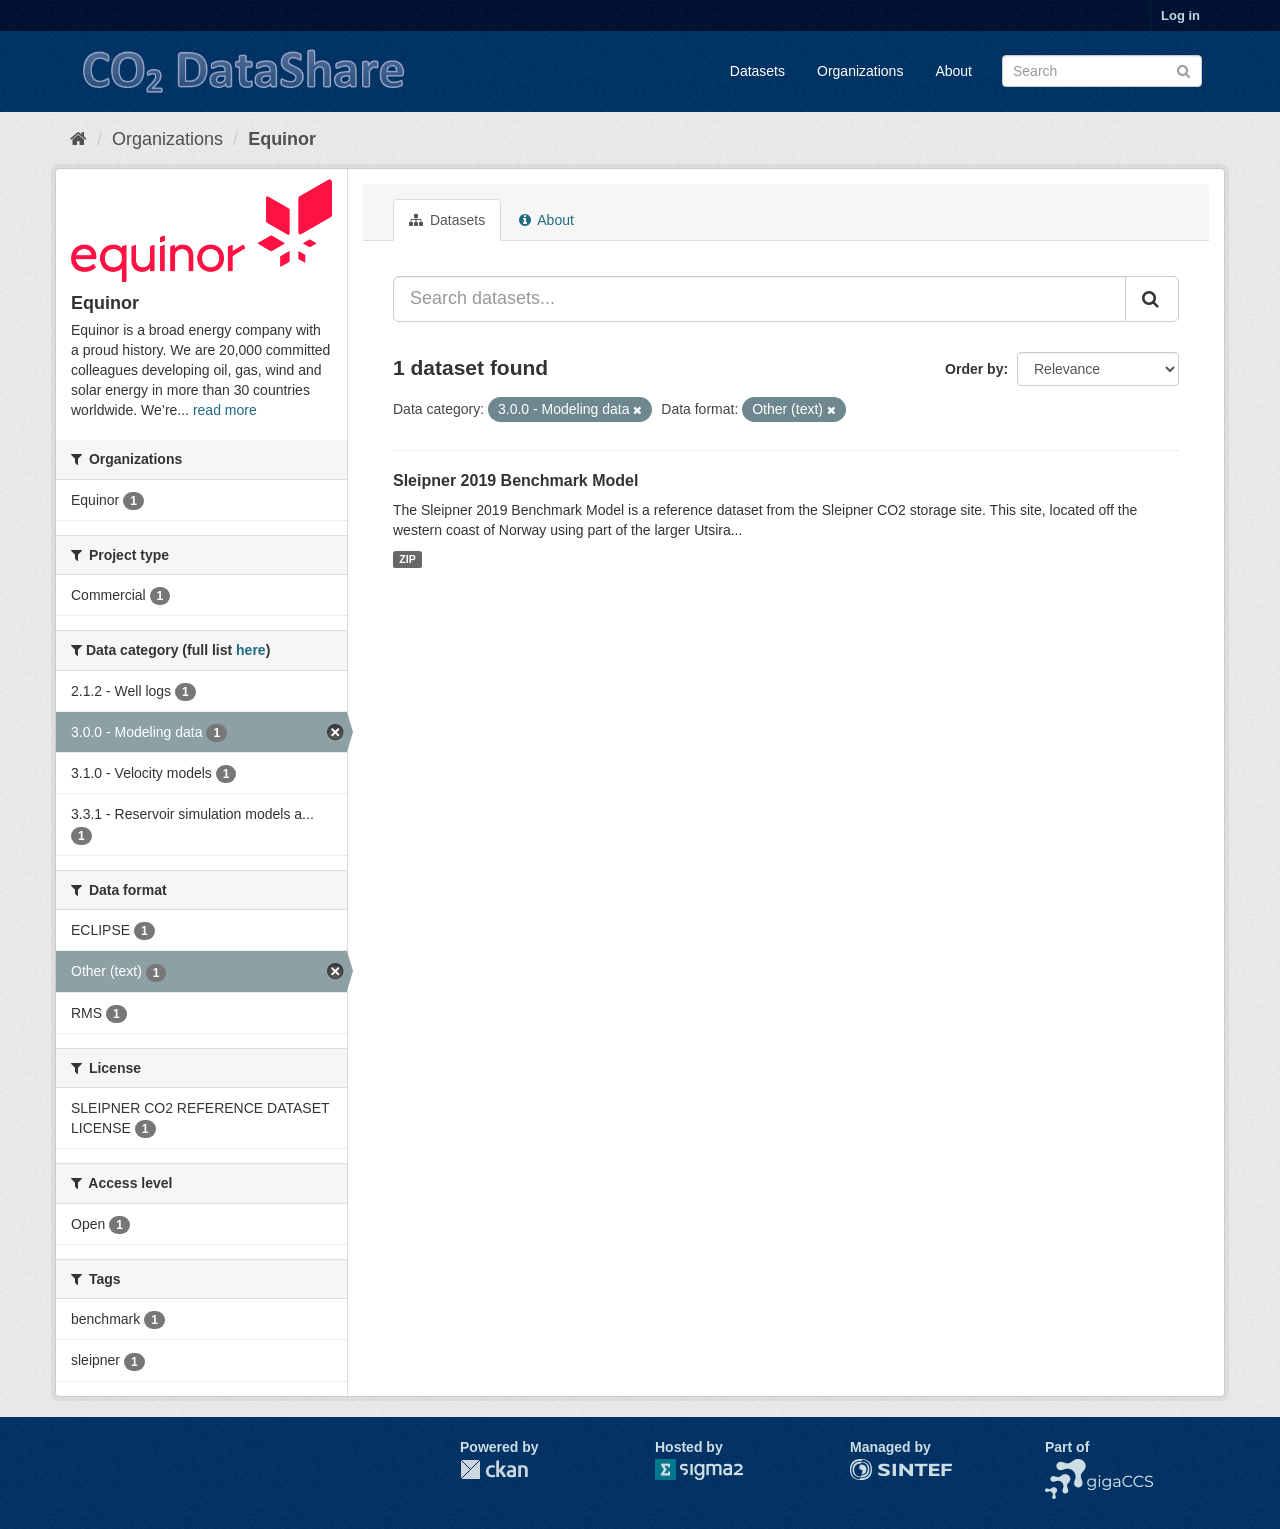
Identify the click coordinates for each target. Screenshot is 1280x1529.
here (251, 650)
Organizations (860, 71)
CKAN (494, 1469)
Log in (1180, 15)
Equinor (282, 139)
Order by (974, 369)
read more (225, 410)
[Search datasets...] (759, 299)
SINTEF (875, 1469)
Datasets (757, 71)
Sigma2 (715, 1469)
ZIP (407, 559)
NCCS (1065, 1469)
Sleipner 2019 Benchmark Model (515, 480)
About (953, 71)
